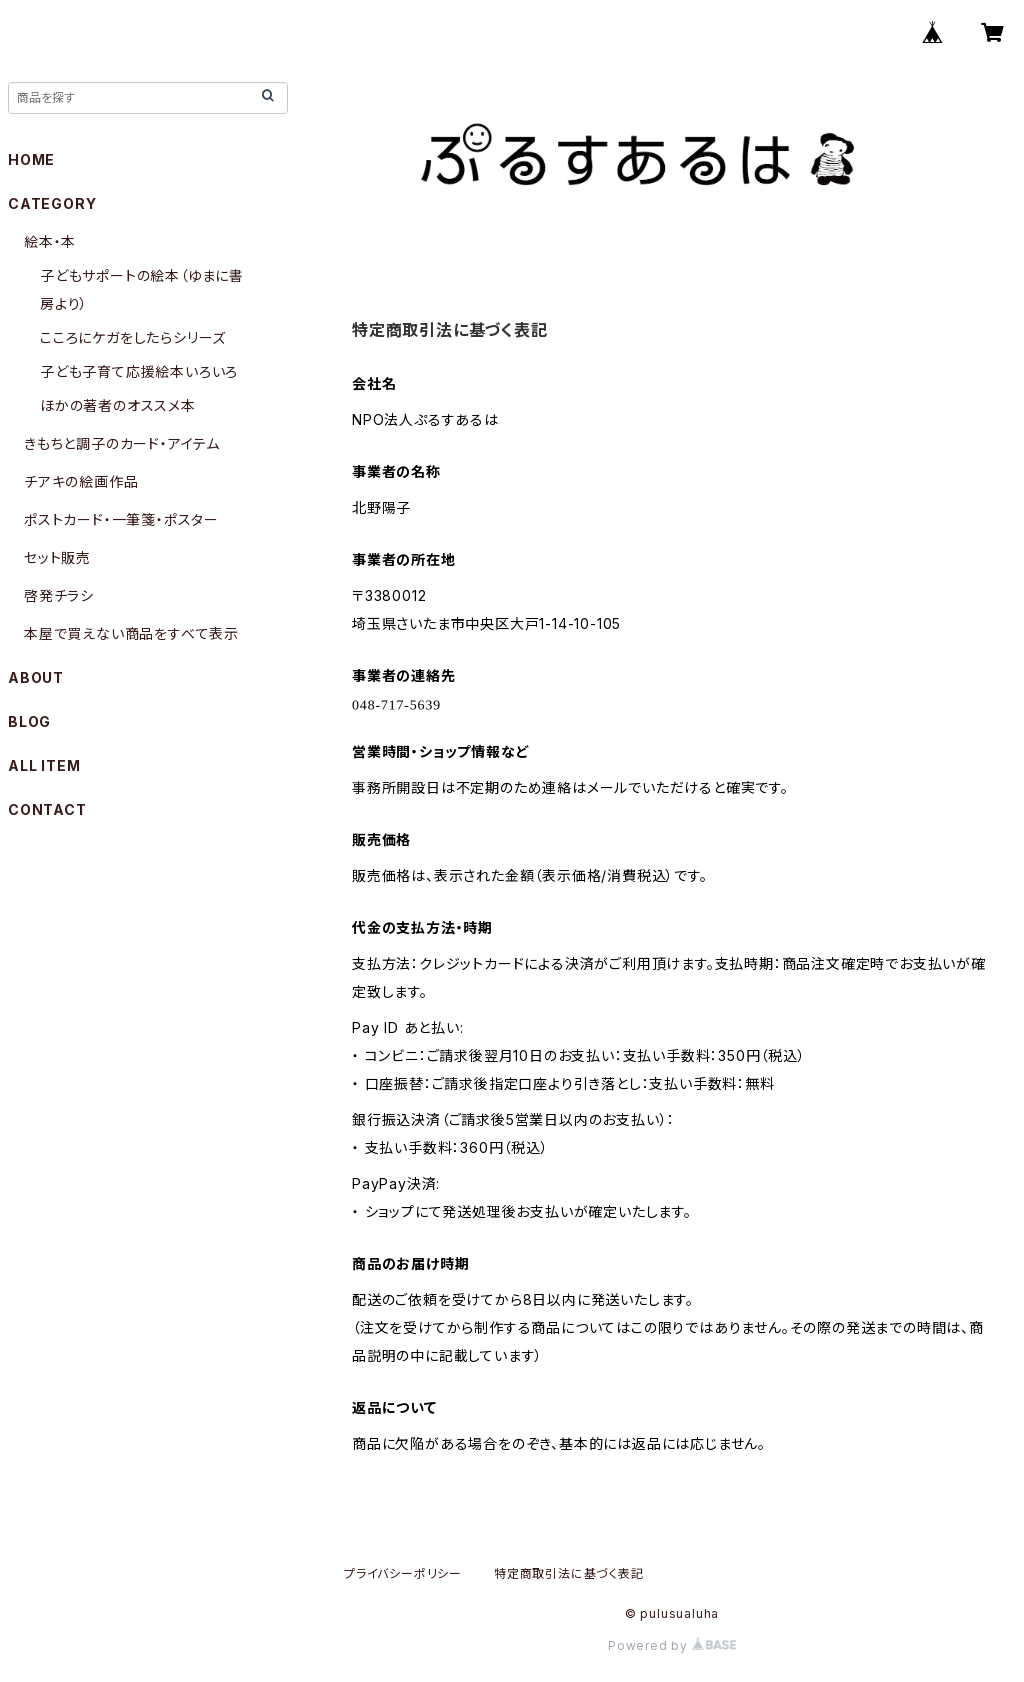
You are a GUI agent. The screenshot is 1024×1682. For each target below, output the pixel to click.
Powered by (672, 1645)
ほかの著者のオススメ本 (118, 405)
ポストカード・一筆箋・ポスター (121, 519)
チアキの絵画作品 (81, 481)
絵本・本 (50, 241)
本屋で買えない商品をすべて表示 (131, 633)
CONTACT (47, 809)
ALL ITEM (44, 765)
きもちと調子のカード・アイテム (122, 443)
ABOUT (36, 677)
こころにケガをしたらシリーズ (133, 337)
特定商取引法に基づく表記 (569, 1573)
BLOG (29, 721)
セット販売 (57, 557)
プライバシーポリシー (403, 1573)
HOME (31, 159)
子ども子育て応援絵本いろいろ (139, 371)
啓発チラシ (59, 595)
